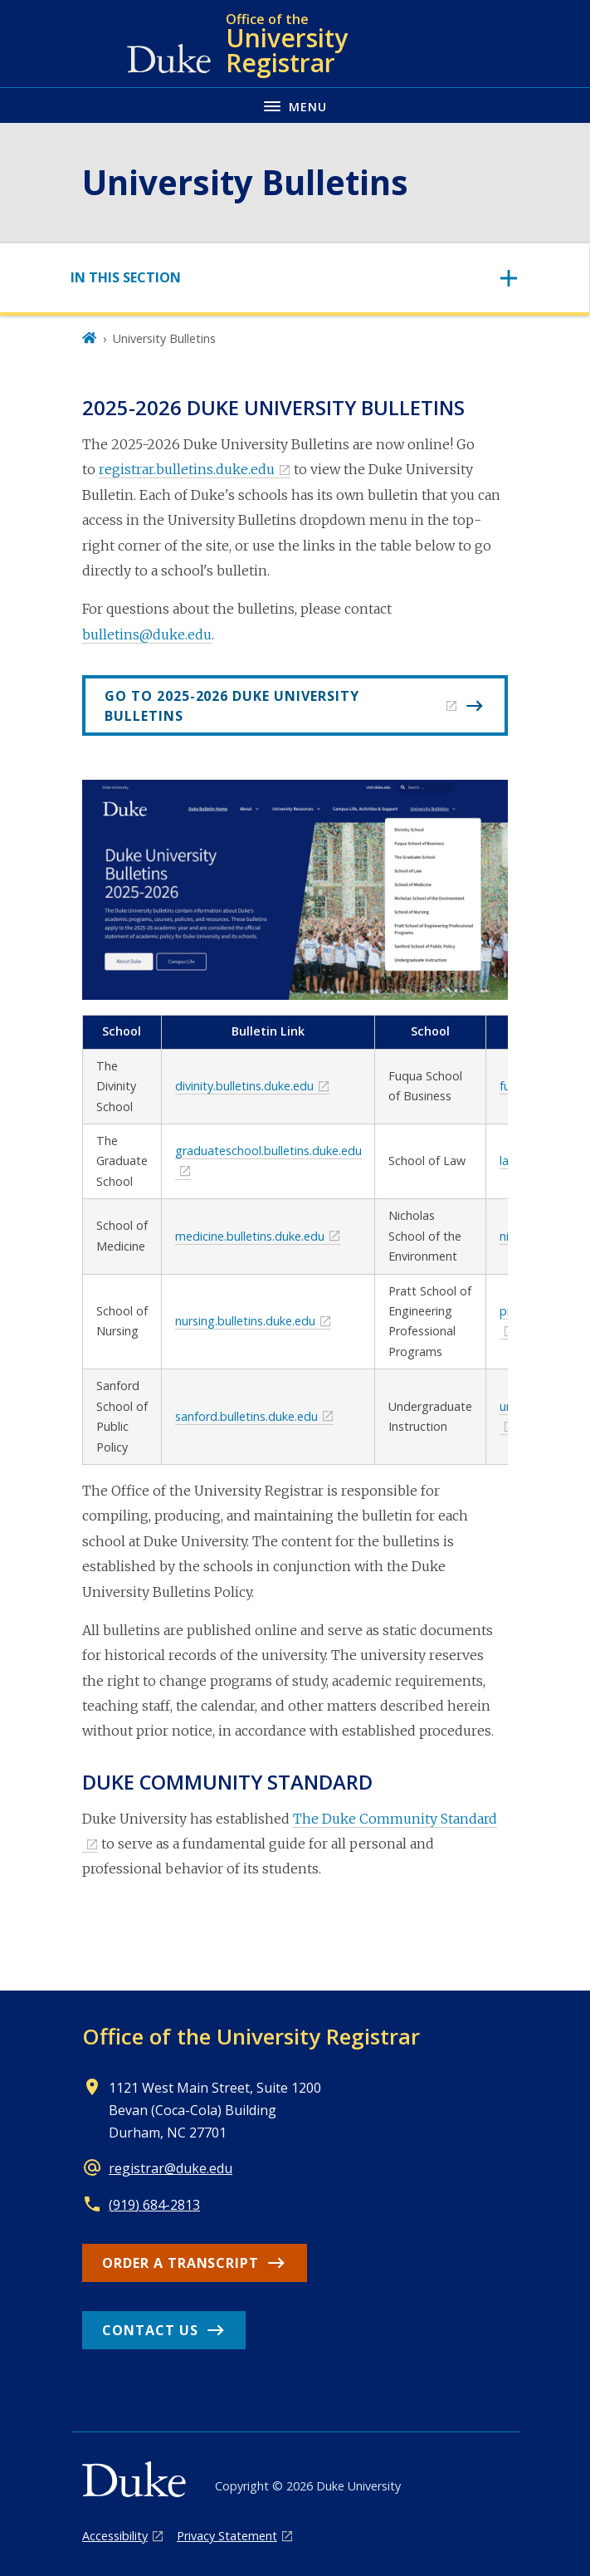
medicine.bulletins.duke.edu (249, 1236)
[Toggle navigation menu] (295, 105)
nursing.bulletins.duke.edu (245, 1321)
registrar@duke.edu (170, 2168)
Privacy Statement (227, 2536)
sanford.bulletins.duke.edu (246, 1416)
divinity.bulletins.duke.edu (244, 1086)
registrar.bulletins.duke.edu (187, 469)
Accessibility (115, 2536)
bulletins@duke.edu (147, 634)
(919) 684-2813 (154, 2205)
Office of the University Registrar (251, 2036)
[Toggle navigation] (295, 277)
